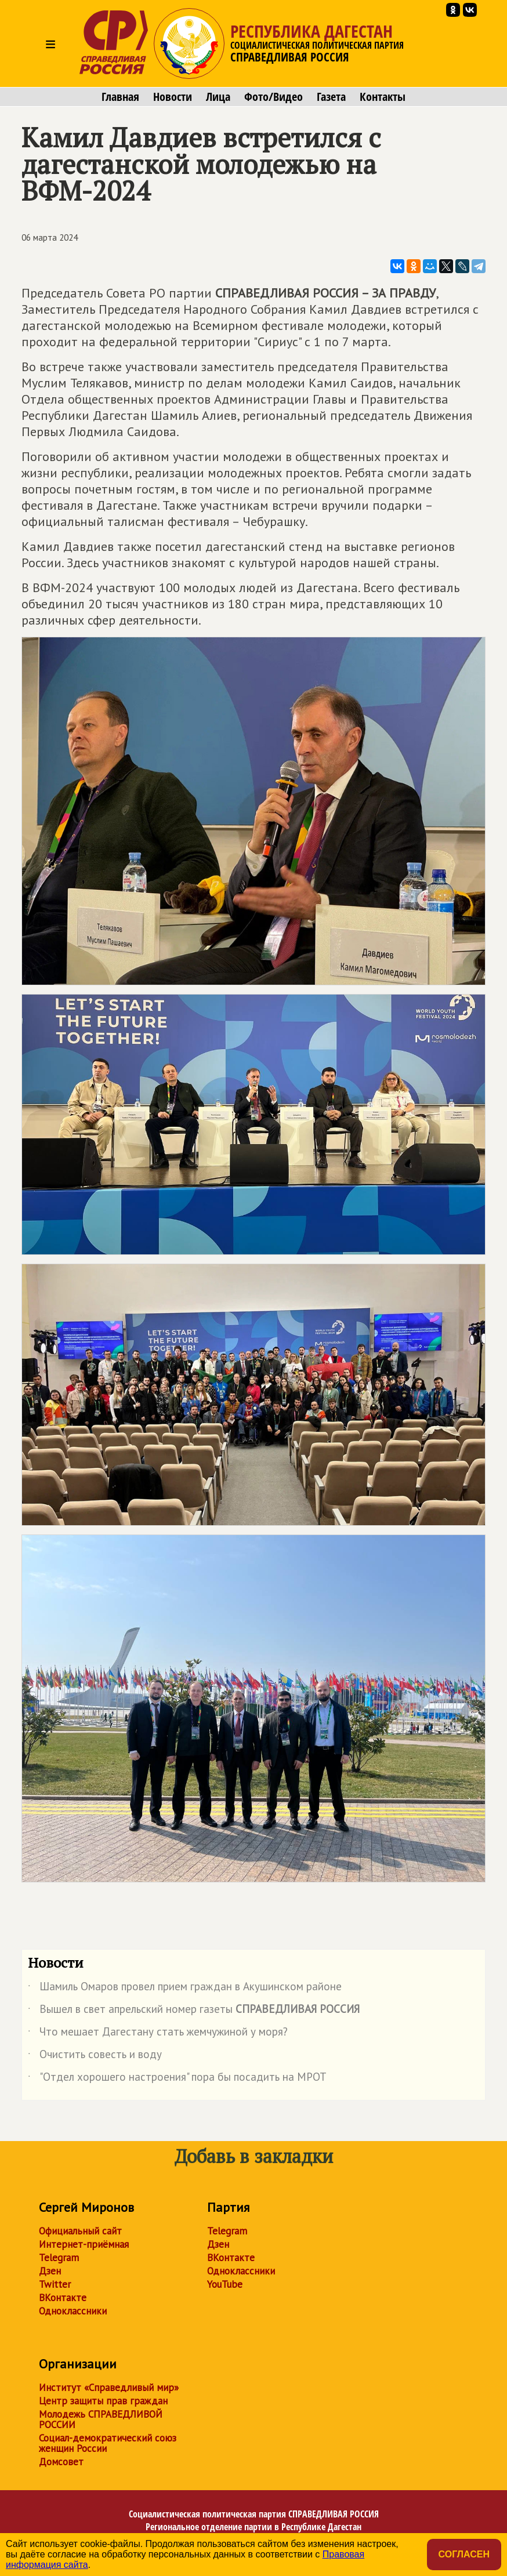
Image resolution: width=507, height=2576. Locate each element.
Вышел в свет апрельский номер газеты (194, 2011)
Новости (172, 96)
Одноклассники (73, 2311)
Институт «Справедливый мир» (109, 2387)
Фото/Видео (273, 96)
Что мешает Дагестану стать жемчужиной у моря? (158, 2033)
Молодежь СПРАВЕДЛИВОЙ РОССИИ (100, 2419)
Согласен (464, 2554)
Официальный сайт (80, 2231)
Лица (218, 96)
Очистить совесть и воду (95, 2056)
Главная (120, 96)
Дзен (50, 2271)
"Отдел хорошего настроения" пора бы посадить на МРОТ (177, 2079)
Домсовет (61, 2462)
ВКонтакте (62, 2297)
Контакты (382, 96)
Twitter (55, 2284)
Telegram (59, 2257)
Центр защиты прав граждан (103, 2401)
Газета (331, 96)
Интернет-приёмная (84, 2244)
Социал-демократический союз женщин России (107, 2443)
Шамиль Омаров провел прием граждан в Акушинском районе (185, 1988)
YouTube (224, 2284)
